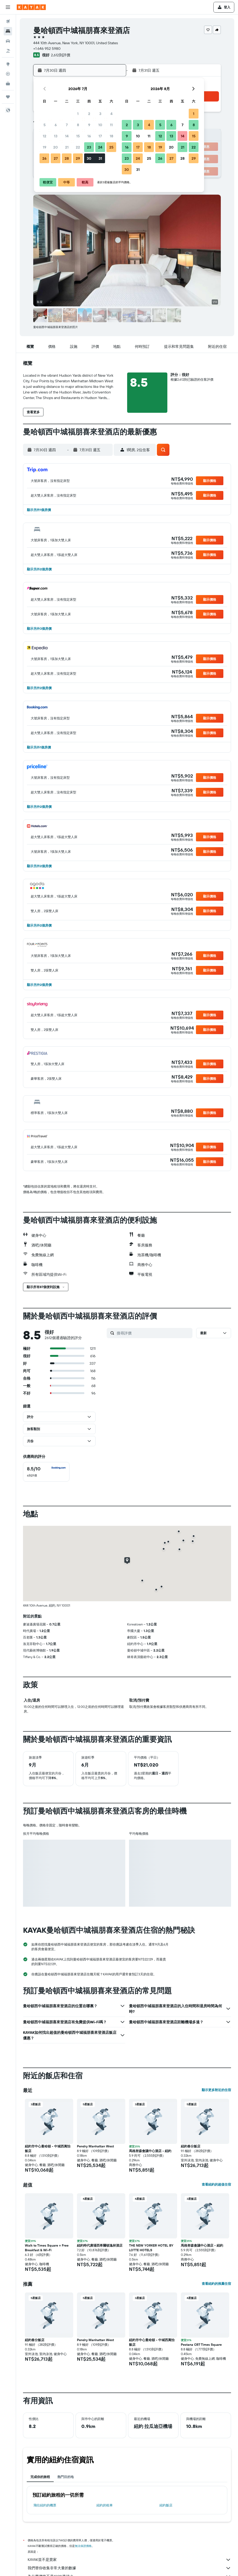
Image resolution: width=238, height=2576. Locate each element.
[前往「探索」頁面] (8, 64)
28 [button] (67, 158)
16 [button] (89, 136)
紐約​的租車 (104, 2505)
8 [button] (78, 124)
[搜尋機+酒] (8, 50)
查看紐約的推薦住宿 (216, 2284)
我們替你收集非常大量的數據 (129, 2568)
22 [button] (78, 147)
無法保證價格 (83, 2546)
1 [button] (78, 113)
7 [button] (67, 124)
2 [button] (89, 113)
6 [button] (56, 124)
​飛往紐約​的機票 (44, 2505)
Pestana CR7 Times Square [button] (201, 2344)
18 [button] (111, 136)
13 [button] (55, 136)
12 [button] (44, 136)
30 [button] (89, 158)
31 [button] (100, 158)
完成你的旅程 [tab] (40, 2477)
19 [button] (44, 147)
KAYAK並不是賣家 (129, 2559)
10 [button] (100, 124)
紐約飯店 (165, 2505)
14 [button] (67, 136)
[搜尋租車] (8, 41)
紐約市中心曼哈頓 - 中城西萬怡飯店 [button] (47, 2148)
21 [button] (67, 147)
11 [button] (111, 124)
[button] (8, 7)
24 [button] (100, 147)
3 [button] (100, 113)
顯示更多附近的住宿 (216, 2090)
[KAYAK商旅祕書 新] (8, 83)
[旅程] (8, 97)
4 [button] (111, 113)
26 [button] (44, 158)
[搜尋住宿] (8, 31)
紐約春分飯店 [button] (190, 2146)
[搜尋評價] (153, 1333)
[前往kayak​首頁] (31, 7)
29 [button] (78, 158)
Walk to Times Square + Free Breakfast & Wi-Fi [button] (47, 2247)
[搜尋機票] (8, 21)
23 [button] (89, 147)
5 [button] (44, 124)
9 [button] (89, 124)
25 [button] (111, 147)
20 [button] (55, 147)
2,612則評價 (60, 55)
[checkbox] (46, 1472)
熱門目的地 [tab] (65, 2477)
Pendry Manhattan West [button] (95, 2146)
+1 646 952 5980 (46, 48)
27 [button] (56, 158)
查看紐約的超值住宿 (216, 2184)
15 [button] (78, 136)
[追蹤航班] (8, 73)
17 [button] (100, 136)
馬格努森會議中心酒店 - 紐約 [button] (150, 2151)
